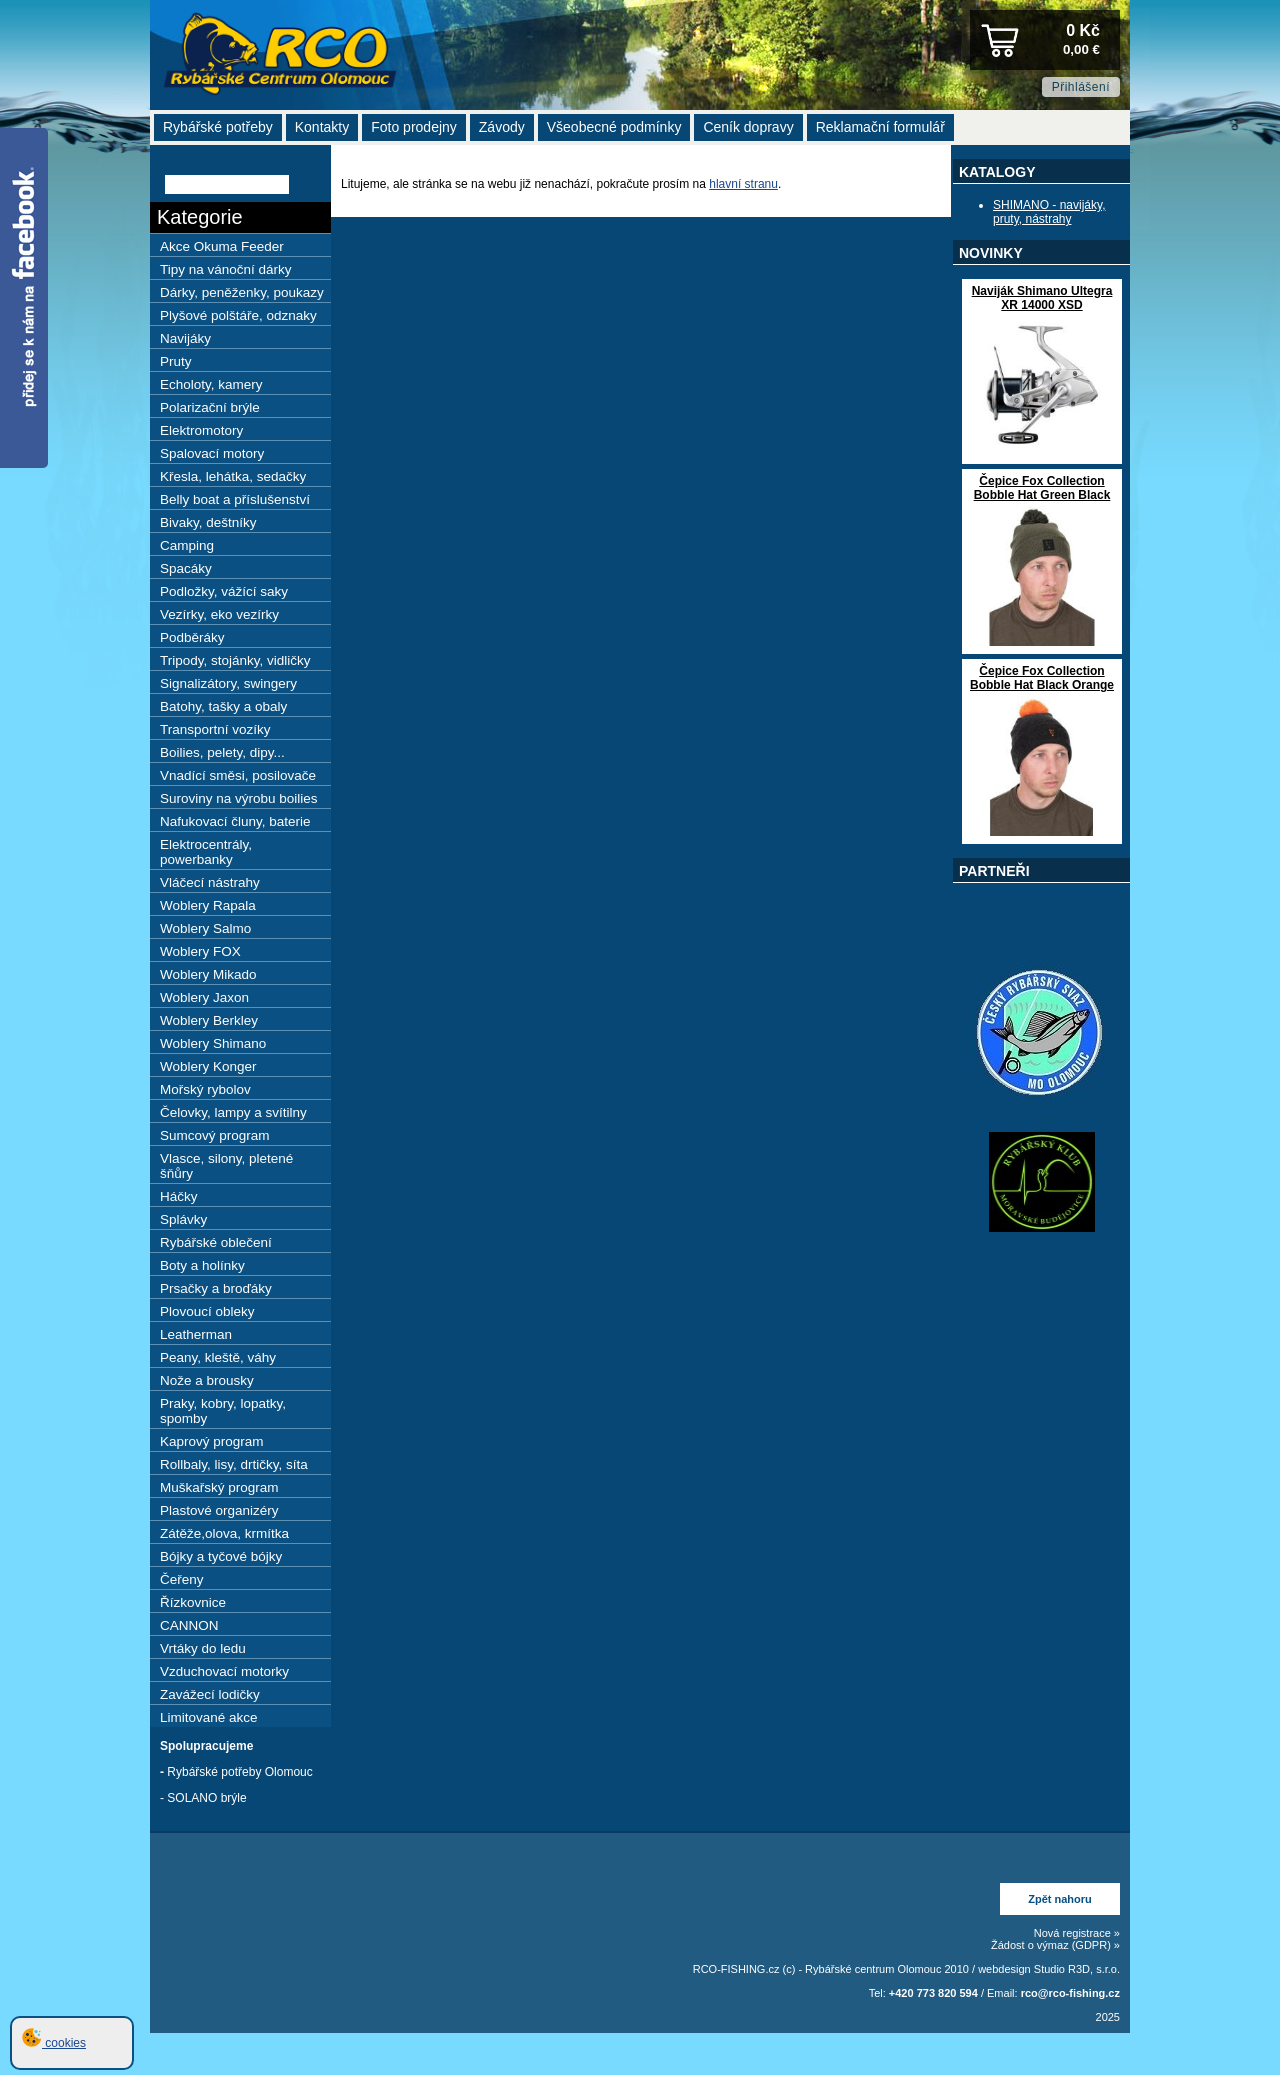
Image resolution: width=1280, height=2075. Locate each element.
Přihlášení (1081, 87)
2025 (1108, 2017)
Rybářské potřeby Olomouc (239, 1772)
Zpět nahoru (1060, 1899)
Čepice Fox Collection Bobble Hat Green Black (1042, 488)
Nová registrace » (1077, 1933)
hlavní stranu (743, 184)
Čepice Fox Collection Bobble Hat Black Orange (1042, 678)
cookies (54, 2043)
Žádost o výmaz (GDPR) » (1055, 1945)
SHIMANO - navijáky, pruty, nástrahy (1049, 212)
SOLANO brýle (206, 1798)
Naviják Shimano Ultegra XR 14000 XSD (1042, 298)
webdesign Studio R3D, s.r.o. (1049, 1969)
